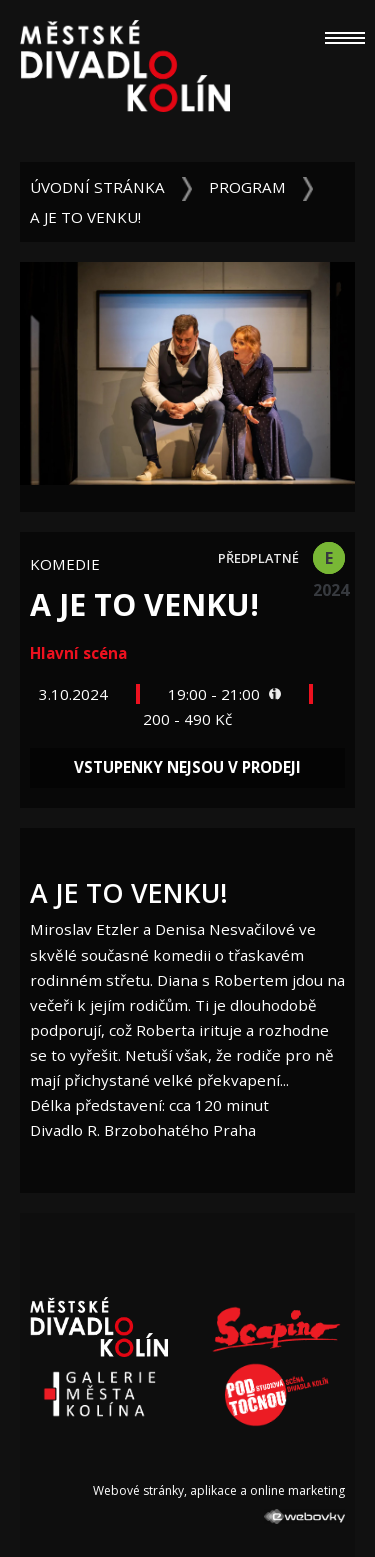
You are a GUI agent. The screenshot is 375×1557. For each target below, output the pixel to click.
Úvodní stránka (97, 187)
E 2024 (329, 560)
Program (247, 187)
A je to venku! (85, 217)
